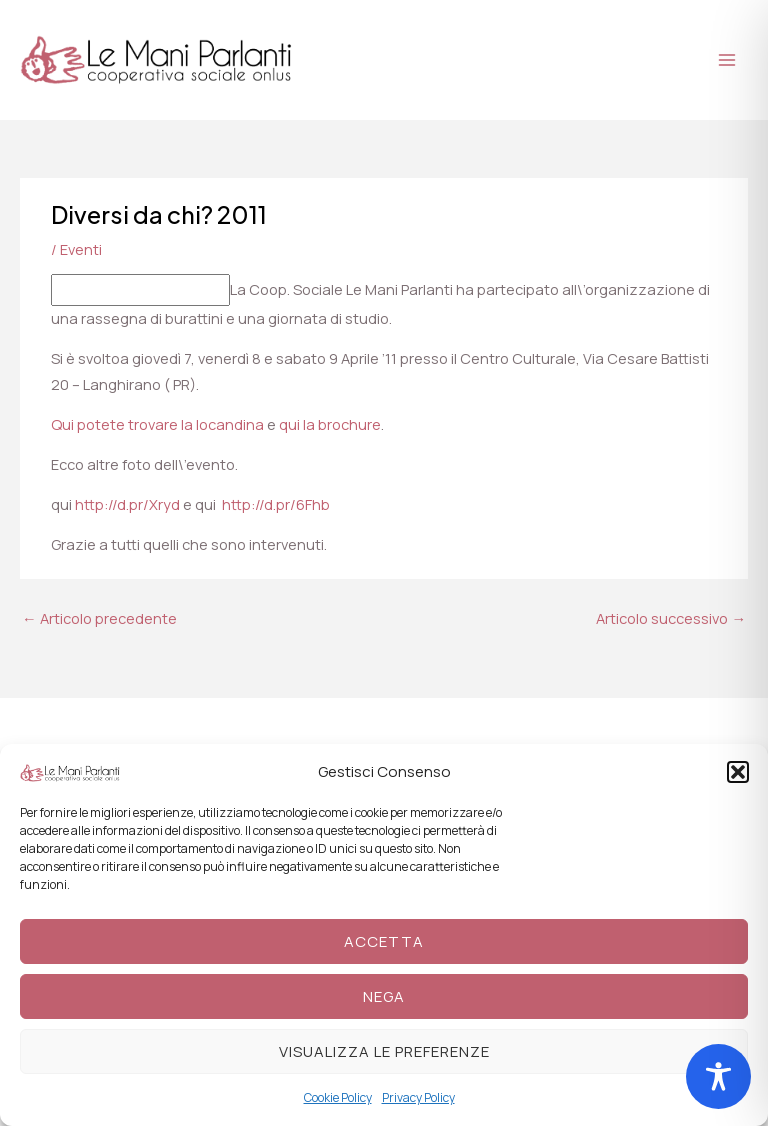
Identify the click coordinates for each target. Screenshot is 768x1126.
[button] (738, 772)
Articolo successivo (671, 618)
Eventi (81, 249)
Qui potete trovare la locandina (157, 424)
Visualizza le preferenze (384, 1051)
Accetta (384, 941)
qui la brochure (330, 424)
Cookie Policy (338, 1097)
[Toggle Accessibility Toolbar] (718, 1076)
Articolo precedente (99, 618)
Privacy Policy (418, 1097)
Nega (384, 996)
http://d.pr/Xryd (127, 504)
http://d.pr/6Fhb (276, 504)
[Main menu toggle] (727, 60)
